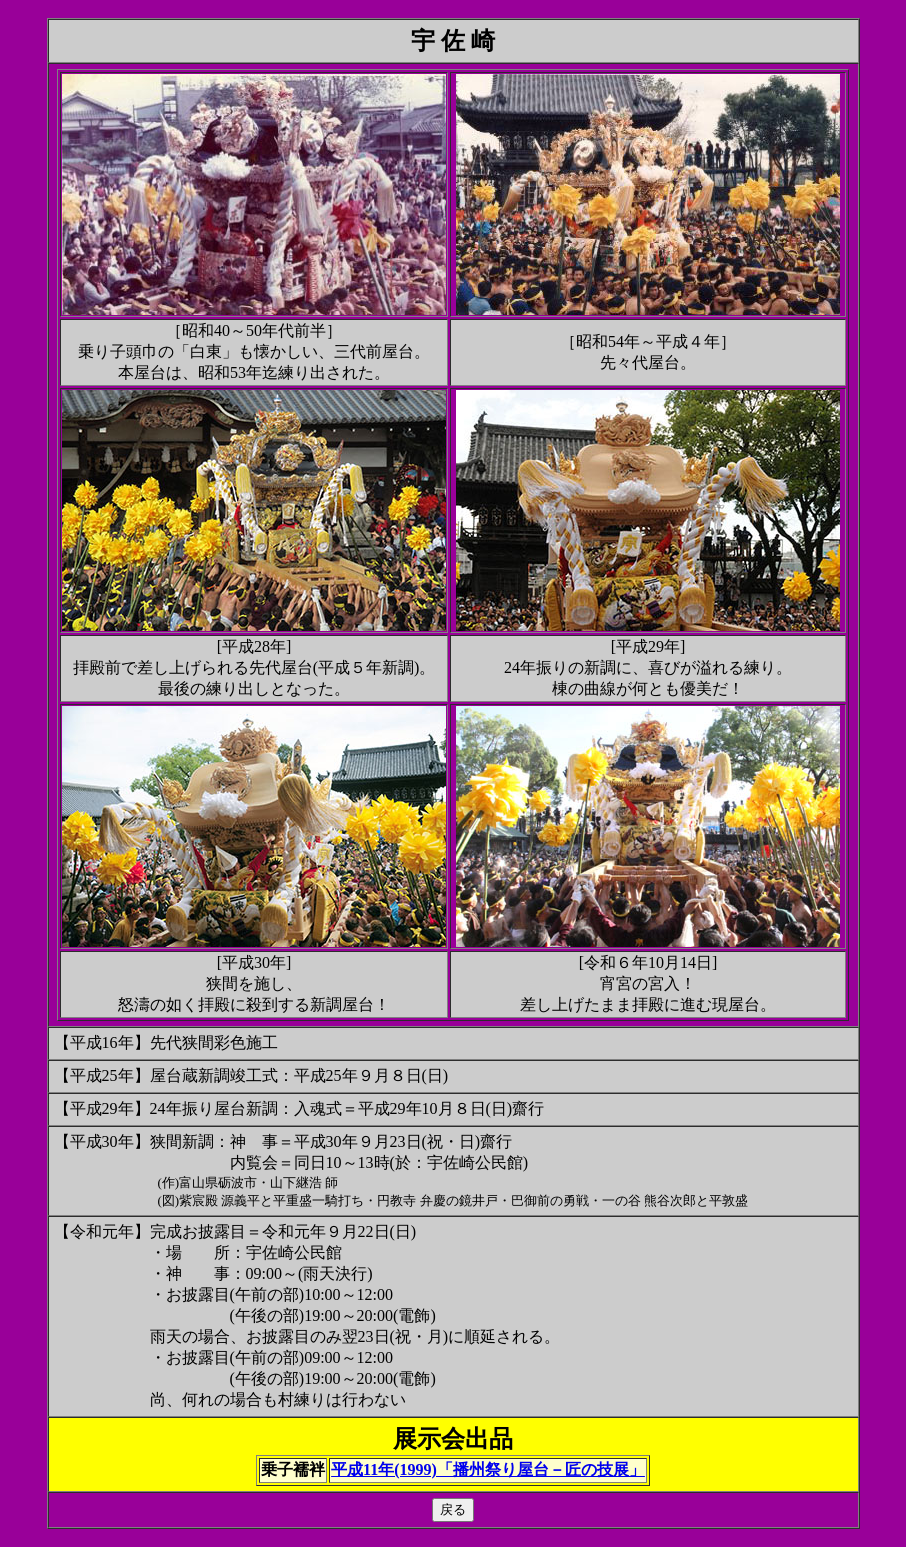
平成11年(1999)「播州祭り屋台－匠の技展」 (488, 1469)
